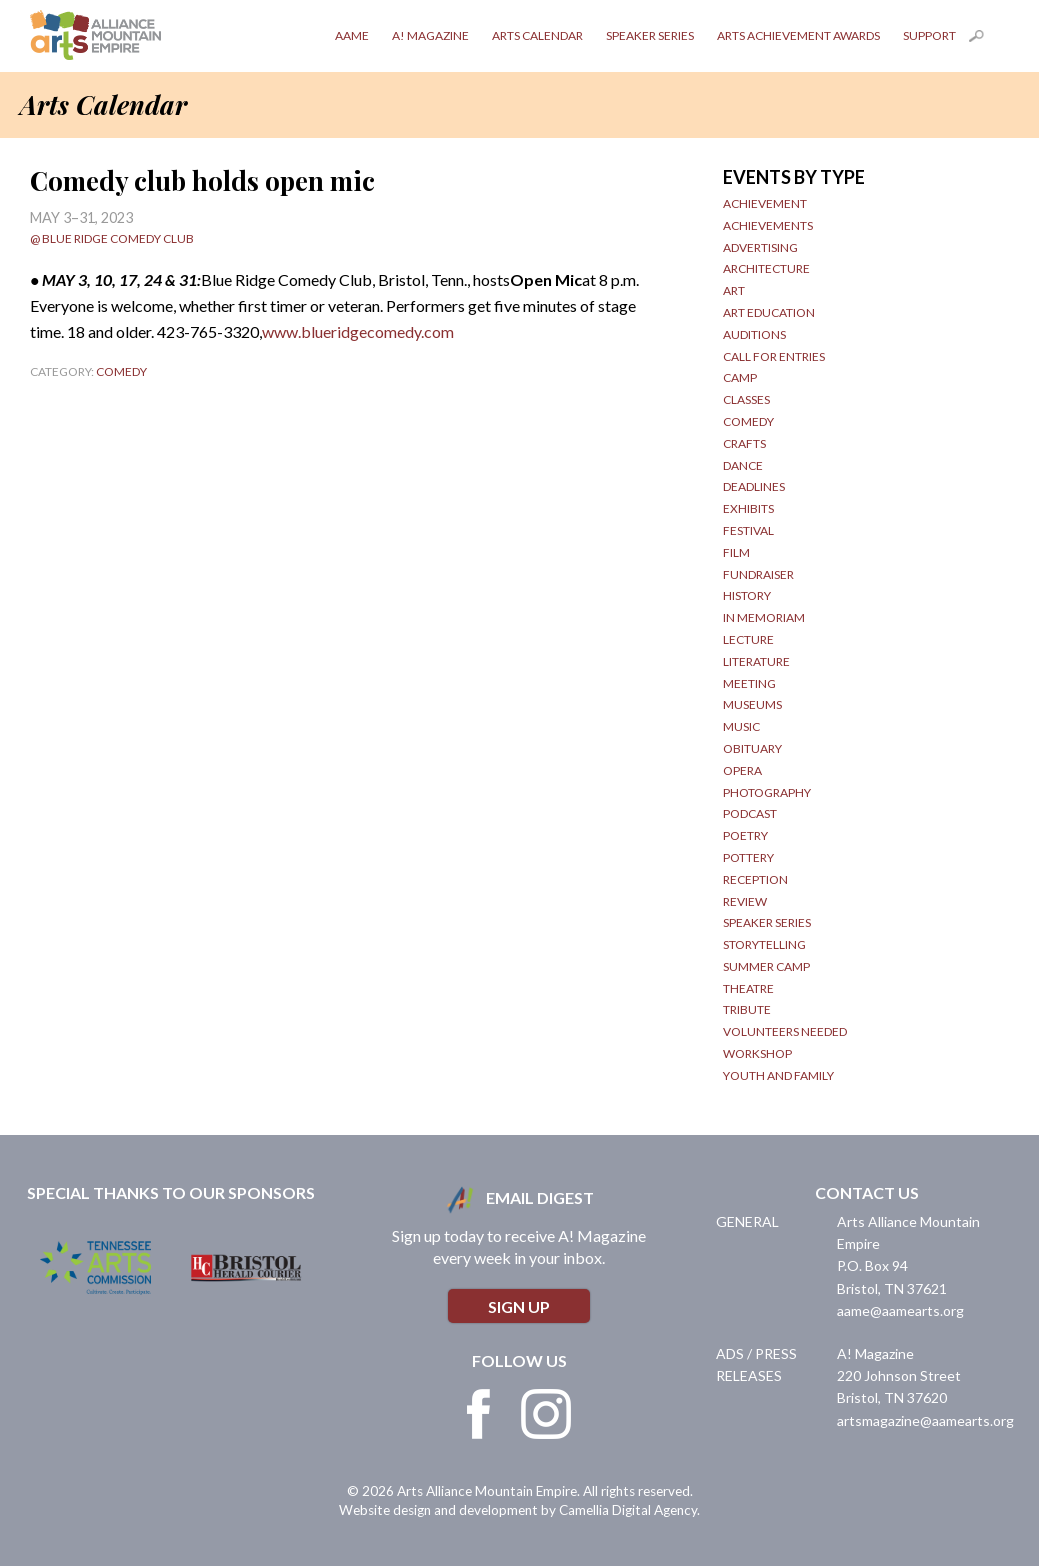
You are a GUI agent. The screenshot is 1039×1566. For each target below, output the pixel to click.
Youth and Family (778, 1075)
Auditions (754, 334)
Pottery (748, 857)
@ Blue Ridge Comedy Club (112, 238)
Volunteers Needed (785, 1031)
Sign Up (519, 1306)
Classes (746, 399)
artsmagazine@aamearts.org (925, 1420)
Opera (742, 770)
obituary (752, 748)
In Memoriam (764, 617)
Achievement (765, 203)
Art (734, 290)
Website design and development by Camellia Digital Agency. (519, 1510)
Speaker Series (650, 35)
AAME (352, 35)
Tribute (747, 1009)
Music (741, 726)
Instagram (546, 1414)
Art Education (769, 312)
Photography (767, 792)
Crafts (744, 443)
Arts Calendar (537, 35)
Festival (748, 530)
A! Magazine (430, 35)
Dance (743, 465)
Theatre (748, 988)
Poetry (745, 835)
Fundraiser (758, 574)
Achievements (768, 225)
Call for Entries (774, 356)
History (747, 595)
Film (736, 552)
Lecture (748, 639)
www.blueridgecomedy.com (358, 331)
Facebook (479, 1414)
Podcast (750, 813)
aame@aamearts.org (900, 1310)
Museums (752, 704)
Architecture (766, 268)
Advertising (760, 247)
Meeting (749, 683)
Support (929, 35)
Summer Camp (766, 966)
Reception (755, 879)
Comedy (121, 371)
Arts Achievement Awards (798, 35)
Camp (740, 377)
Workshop (757, 1053)
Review (745, 901)
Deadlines (754, 486)
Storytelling (764, 944)
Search (989, 40)
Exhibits (748, 508)
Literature (756, 661)
